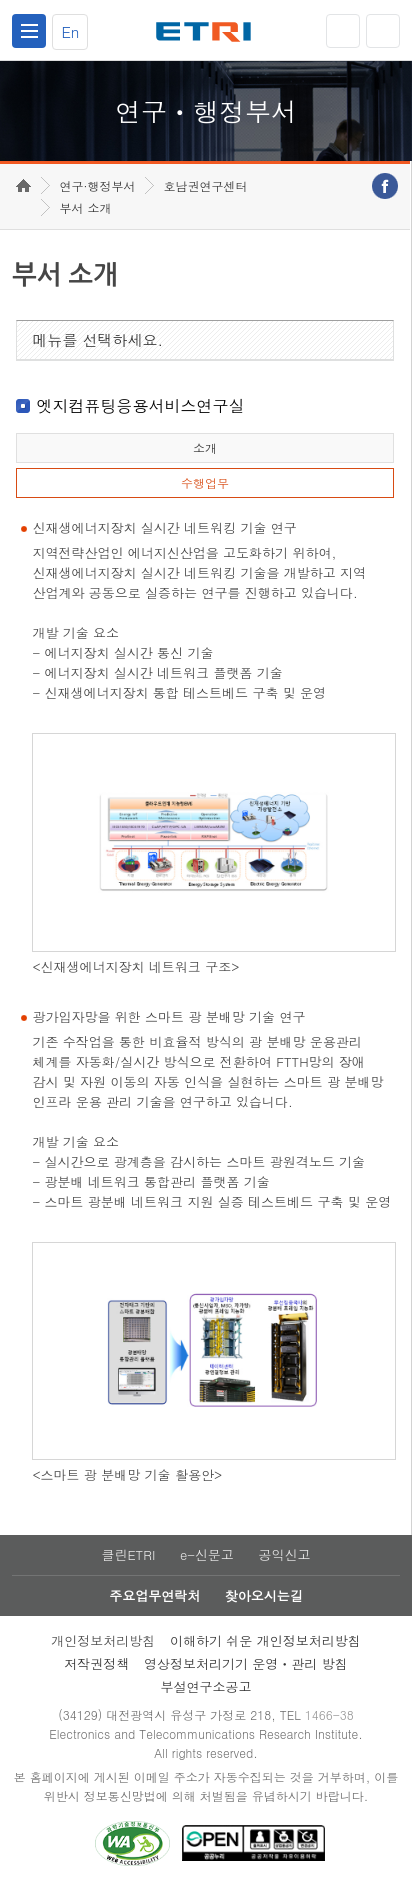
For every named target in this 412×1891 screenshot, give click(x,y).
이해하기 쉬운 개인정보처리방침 (265, 1640)
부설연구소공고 (205, 1686)
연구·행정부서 (97, 185)
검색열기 (383, 31)
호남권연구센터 (205, 185)
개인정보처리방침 (103, 1640)
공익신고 (285, 1554)
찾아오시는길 (264, 1595)
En (70, 31)
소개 (205, 447)
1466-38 (329, 1714)
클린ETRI (128, 1554)
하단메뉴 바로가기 (0, 0)
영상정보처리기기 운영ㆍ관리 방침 (246, 1663)
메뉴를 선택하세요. (97, 339)
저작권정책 (96, 1663)
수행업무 (205, 482)
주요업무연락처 (154, 1595)
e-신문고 (207, 1554)
